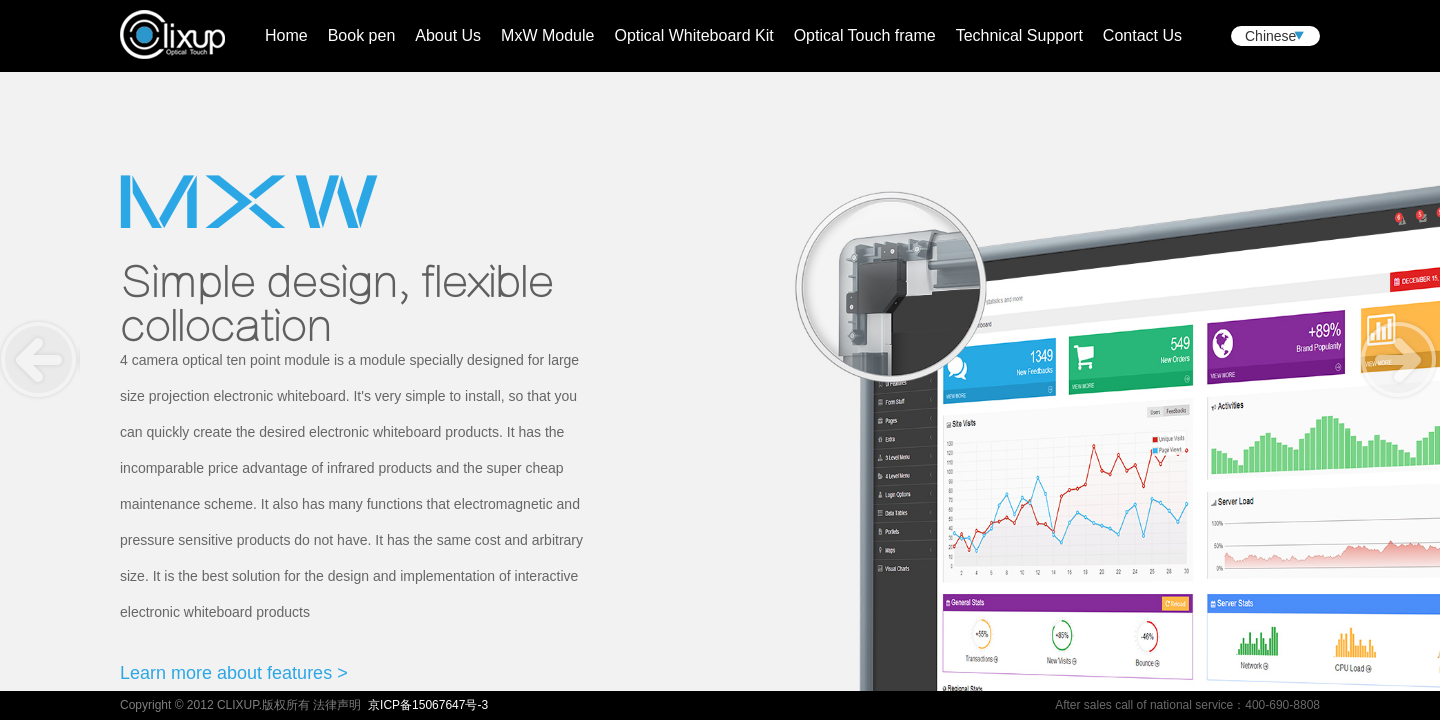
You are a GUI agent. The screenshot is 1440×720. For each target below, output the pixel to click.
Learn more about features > (234, 673)
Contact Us (1142, 35)
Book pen (362, 35)
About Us (448, 35)
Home (286, 35)
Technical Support (1019, 35)
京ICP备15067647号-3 (428, 705)
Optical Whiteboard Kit (693, 35)
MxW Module (547, 35)
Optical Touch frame (865, 35)
